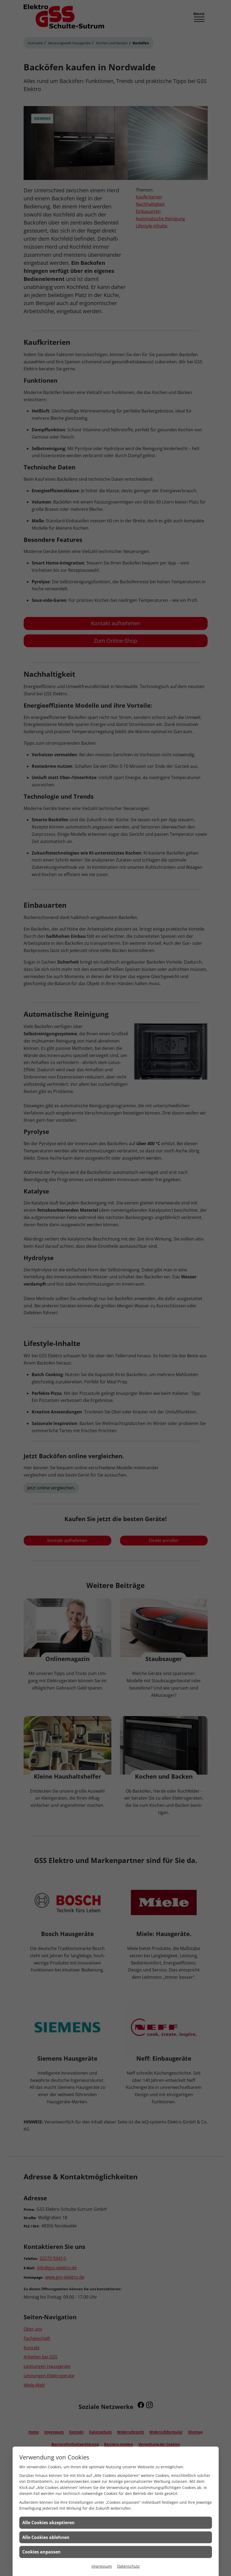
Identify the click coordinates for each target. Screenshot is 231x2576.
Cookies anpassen (41, 2552)
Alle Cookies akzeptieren (48, 2523)
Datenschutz (128, 2566)
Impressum (101, 2566)
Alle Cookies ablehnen (45, 2537)
